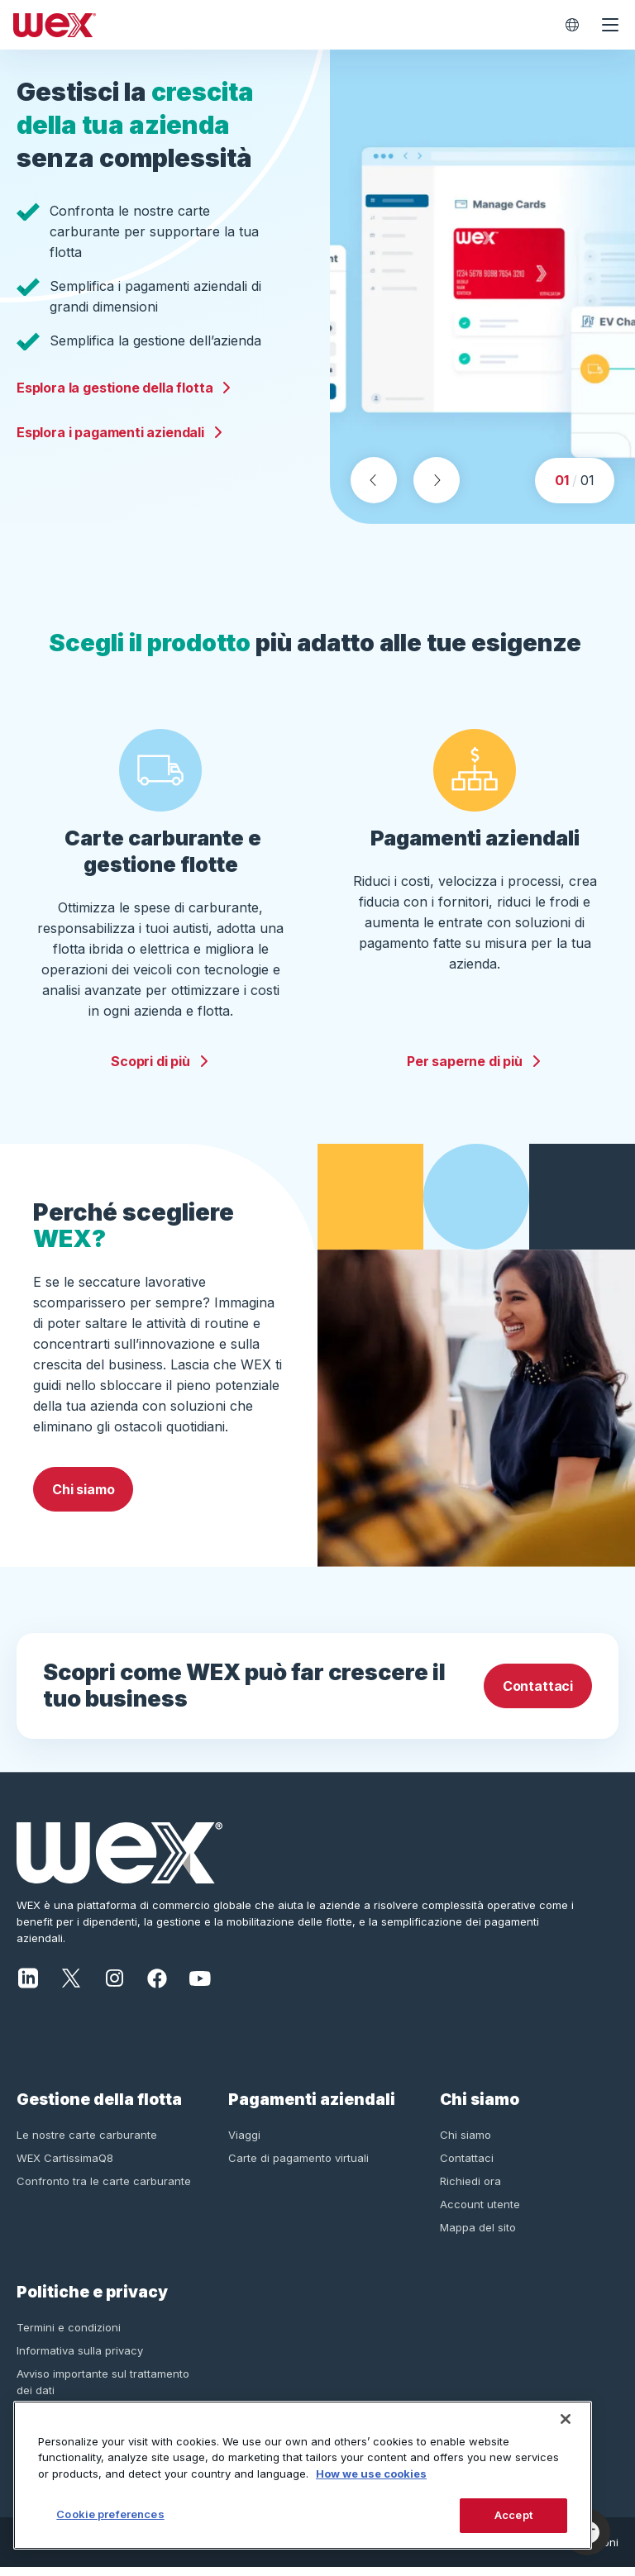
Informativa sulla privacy (80, 2358)
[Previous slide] (374, 489)
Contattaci (538, 1695)
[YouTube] (200, 1985)
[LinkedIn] (28, 1985)
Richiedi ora (470, 2189)
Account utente (480, 2212)
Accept (513, 2514)
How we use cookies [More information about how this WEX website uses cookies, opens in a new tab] (371, 2473)
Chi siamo (83, 1498)
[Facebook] (157, 1985)
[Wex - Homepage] (279, 25)
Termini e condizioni (69, 2335)
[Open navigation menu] (610, 25)
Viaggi (244, 2143)
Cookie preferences (110, 2514)
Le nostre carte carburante (87, 2143)
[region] (302, 2475)
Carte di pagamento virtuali (298, 2166)
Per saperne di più (474, 1070)
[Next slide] (436, 489)
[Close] (565, 2419)
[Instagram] (114, 1985)
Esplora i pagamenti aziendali (120, 436)
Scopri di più (160, 1070)
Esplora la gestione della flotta (124, 391)
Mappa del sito (478, 2235)
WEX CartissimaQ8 (65, 2166)
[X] (71, 1985)
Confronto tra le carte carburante (104, 2189)
